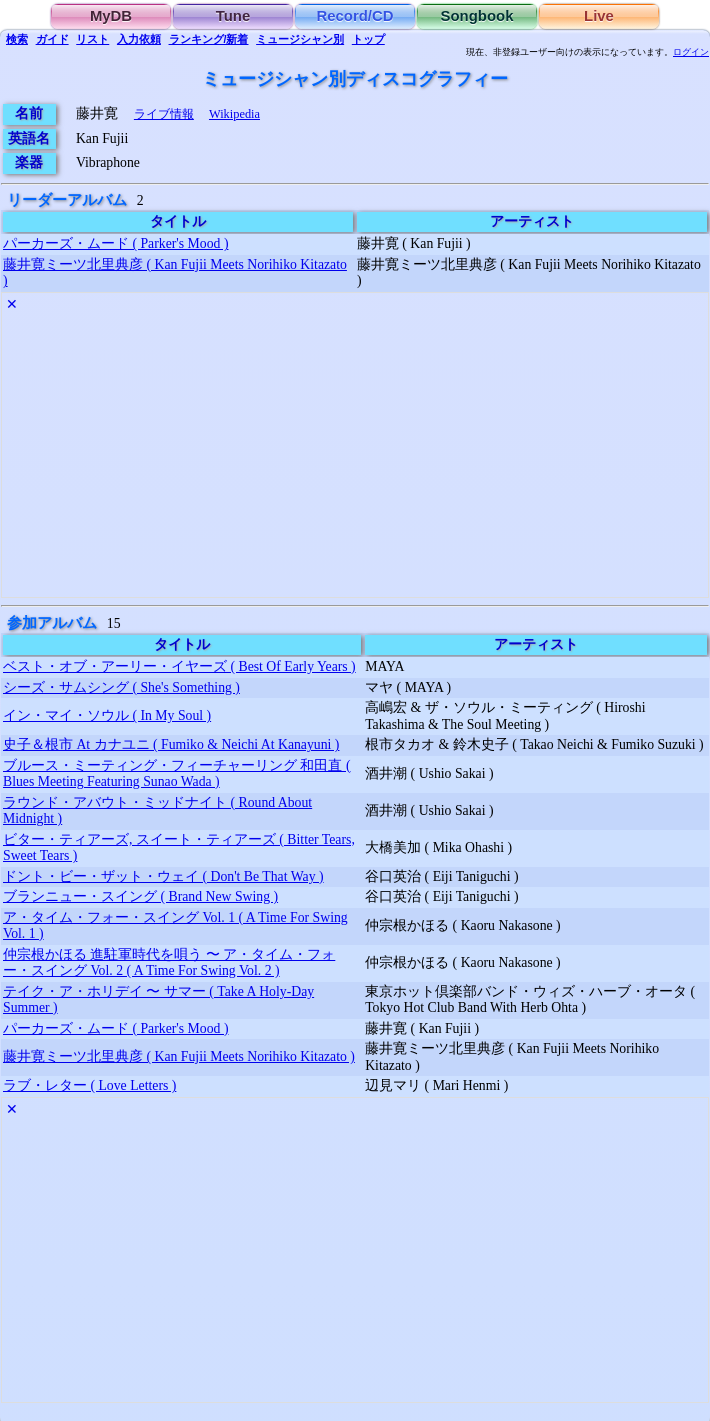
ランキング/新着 (209, 39)
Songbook (477, 16)
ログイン (691, 52)
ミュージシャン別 (300, 39)
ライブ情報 (164, 114)
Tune (233, 16)
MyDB (111, 16)
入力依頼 (139, 39)
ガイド (52, 39)
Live (599, 16)
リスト (92, 39)
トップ (368, 39)
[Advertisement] (355, 457)
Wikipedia (234, 114)
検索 (17, 39)
